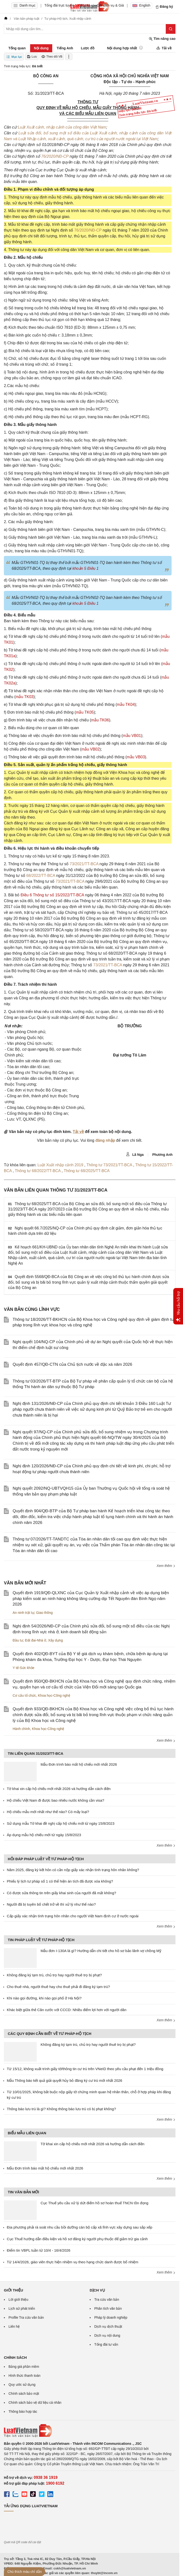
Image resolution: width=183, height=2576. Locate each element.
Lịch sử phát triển (22, 2308)
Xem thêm (166, 1566)
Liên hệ (14, 2326)
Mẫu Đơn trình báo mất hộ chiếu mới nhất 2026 (79, 1764)
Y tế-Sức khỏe (23, 1668)
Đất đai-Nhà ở (35, 1640)
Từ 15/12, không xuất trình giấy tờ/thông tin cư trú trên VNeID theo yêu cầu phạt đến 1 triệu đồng (85, 2069)
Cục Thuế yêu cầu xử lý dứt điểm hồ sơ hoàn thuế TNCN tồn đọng (94, 2203)
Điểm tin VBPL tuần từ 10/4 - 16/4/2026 (38, 2250)
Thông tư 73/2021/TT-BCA (109, 1165)
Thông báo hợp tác (23, 2411)
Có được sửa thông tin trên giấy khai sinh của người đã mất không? (61, 1893)
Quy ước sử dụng (22, 2384)
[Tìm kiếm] (170, 29)
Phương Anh (162, 1155)
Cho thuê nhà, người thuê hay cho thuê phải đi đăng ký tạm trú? (58, 1987)
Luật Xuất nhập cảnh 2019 (60, 1165)
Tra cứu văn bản (106, 2299)
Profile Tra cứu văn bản (26, 2317)
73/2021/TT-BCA (84, 864)
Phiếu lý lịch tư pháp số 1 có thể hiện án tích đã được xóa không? (60, 1881)
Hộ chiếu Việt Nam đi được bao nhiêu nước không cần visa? (55, 1800)
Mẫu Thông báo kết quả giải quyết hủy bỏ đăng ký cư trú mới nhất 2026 (64, 2080)
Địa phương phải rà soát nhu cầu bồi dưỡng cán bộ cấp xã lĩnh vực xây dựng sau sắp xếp (79, 2227)
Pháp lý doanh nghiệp (110, 2317)
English (141, 5)
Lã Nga (135, 1154)
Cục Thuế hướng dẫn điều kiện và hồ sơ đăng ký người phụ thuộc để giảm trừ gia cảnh (77, 2239)
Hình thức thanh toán (24, 2375)
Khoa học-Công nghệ (54, 1695)
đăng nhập (105, 1140)
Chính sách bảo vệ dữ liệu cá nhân (35, 2402)
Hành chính (21, 1729)
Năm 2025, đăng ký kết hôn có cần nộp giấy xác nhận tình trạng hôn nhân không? (73, 1870)
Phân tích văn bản (108, 2308)
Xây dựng (55, 1640)
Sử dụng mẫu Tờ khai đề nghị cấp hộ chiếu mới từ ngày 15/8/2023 (60, 1823)
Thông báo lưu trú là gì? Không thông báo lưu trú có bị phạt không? (61, 2109)
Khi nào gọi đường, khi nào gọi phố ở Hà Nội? (44, 1998)
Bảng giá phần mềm (24, 2367)
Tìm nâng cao (162, 39)
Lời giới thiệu (18, 2299)
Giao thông (44, 1613)
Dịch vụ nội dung (107, 2335)
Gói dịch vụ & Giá (110, 5)
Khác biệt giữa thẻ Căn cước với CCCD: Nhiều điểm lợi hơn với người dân (66, 2010)
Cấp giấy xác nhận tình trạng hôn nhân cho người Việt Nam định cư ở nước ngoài (73, 1916)
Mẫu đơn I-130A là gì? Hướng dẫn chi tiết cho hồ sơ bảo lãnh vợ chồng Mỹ (101, 1951)
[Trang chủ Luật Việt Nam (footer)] (89, 2430)
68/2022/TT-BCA (40, 875)
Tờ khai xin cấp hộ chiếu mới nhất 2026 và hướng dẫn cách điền (59, 1789)
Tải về (78, 1132)
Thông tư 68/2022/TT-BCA (38, 1171)
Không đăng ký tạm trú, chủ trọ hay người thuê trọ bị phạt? (54, 1975)
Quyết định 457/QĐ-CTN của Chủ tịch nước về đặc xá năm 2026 (72, 1364)
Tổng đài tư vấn (106, 2344)
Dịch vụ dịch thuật (108, 2326)
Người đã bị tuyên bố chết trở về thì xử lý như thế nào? (51, 1904)
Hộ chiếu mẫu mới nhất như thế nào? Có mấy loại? (48, 1812)
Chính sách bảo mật (24, 2393)
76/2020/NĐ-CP (55, 156)
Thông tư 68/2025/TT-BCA (87, 1171)
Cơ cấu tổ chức (24, 1695)
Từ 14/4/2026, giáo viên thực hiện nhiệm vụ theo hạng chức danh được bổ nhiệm (72, 2262)
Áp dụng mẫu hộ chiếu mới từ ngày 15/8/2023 (44, 1835)
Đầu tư (18, 1640)
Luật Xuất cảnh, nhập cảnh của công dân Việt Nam (62, 127)
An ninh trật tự (23, 1613)
